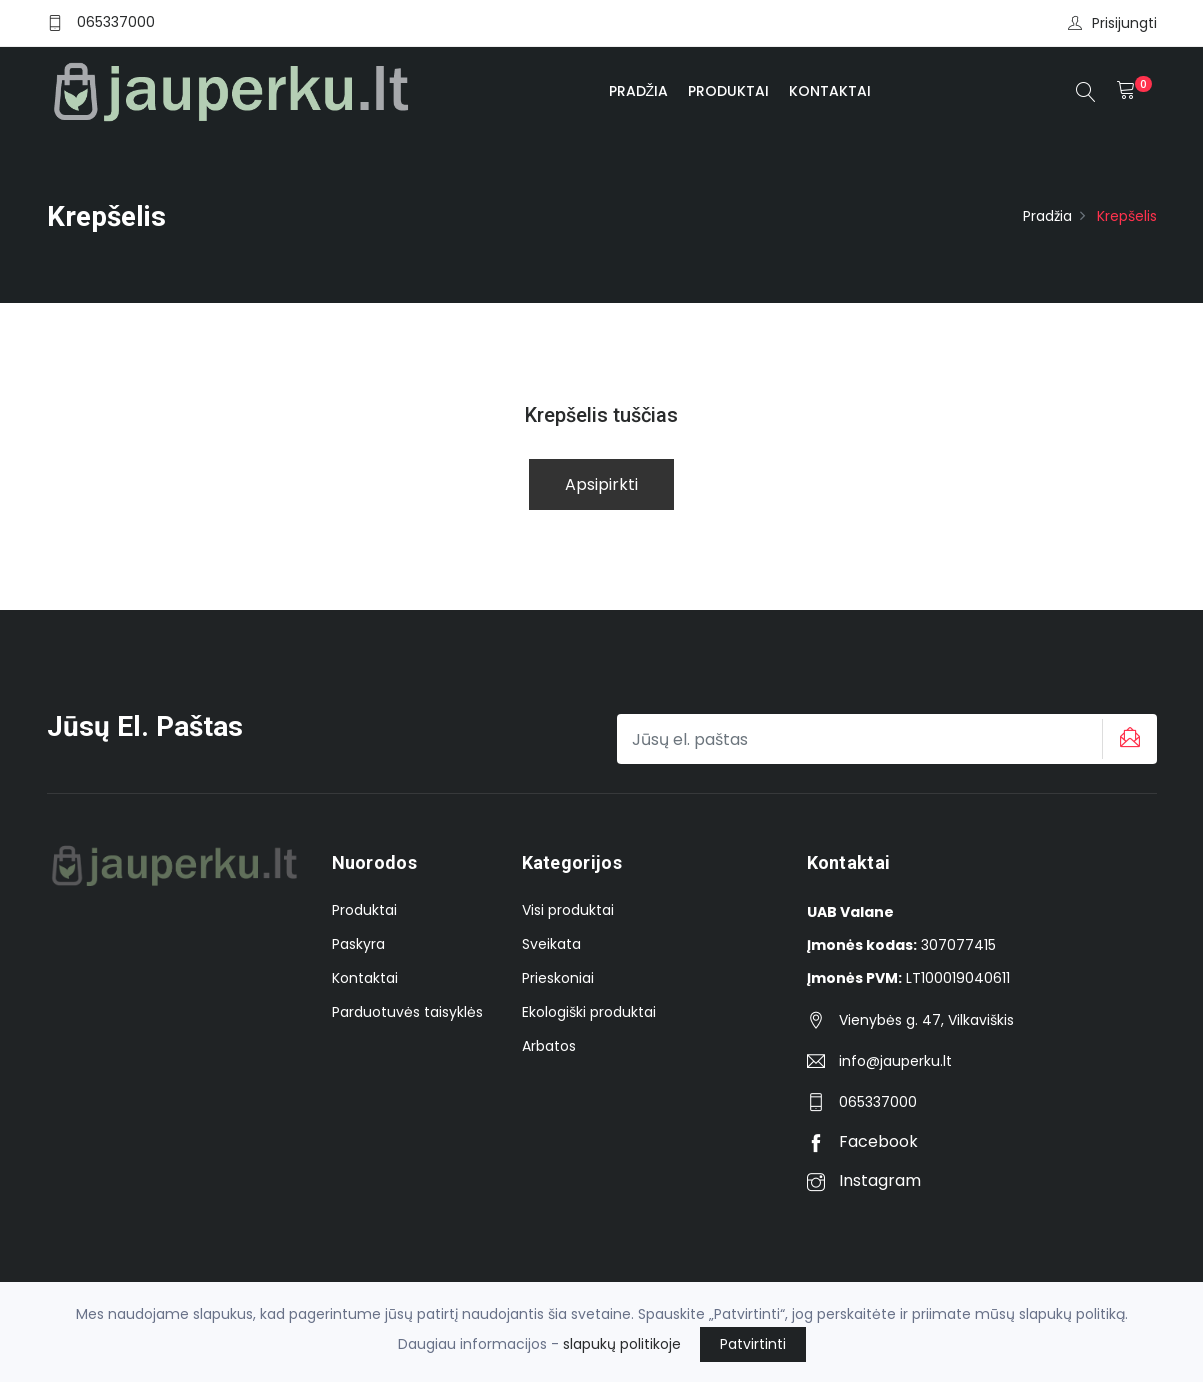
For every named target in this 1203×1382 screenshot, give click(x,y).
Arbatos (549, 1046)
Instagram (864, 1180)
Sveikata (551, 944)
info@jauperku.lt (895, 1061)
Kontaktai (830, 91)
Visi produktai (568, 910)
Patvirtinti (753, 1344)
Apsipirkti (601, 484)
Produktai (728, 91)
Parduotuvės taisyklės (407, 1012)
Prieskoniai (558, 978)
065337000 (116, 22)
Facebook (862, 1141)
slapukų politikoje (622, 1344)
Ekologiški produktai (589, 1012)
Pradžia (639, 91)
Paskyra (358, 944)
